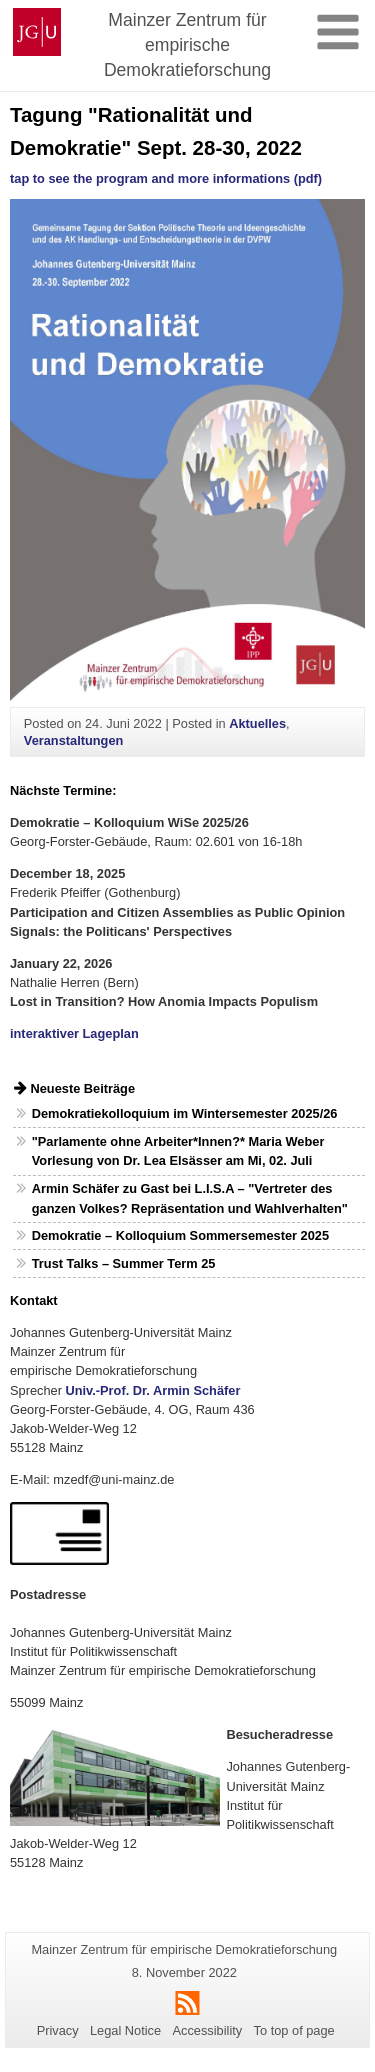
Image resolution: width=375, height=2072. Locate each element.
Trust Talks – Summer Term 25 (124, 1263)
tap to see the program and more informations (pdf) (166, 178)
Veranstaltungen (74, 740)
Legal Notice (125, 2030)
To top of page (294, 2030)
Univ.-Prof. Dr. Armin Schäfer (152, 1390)
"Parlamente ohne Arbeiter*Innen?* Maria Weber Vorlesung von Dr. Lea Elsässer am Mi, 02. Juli (178, 1151)
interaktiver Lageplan (74, 1033)
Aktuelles (257, 723)
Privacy (58, 2030)
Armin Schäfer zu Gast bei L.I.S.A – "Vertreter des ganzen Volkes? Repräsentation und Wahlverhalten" (190, 1198)
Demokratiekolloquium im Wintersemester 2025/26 (185, 1113)
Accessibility (208, 2030)
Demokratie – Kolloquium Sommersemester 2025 (180, 1235)
